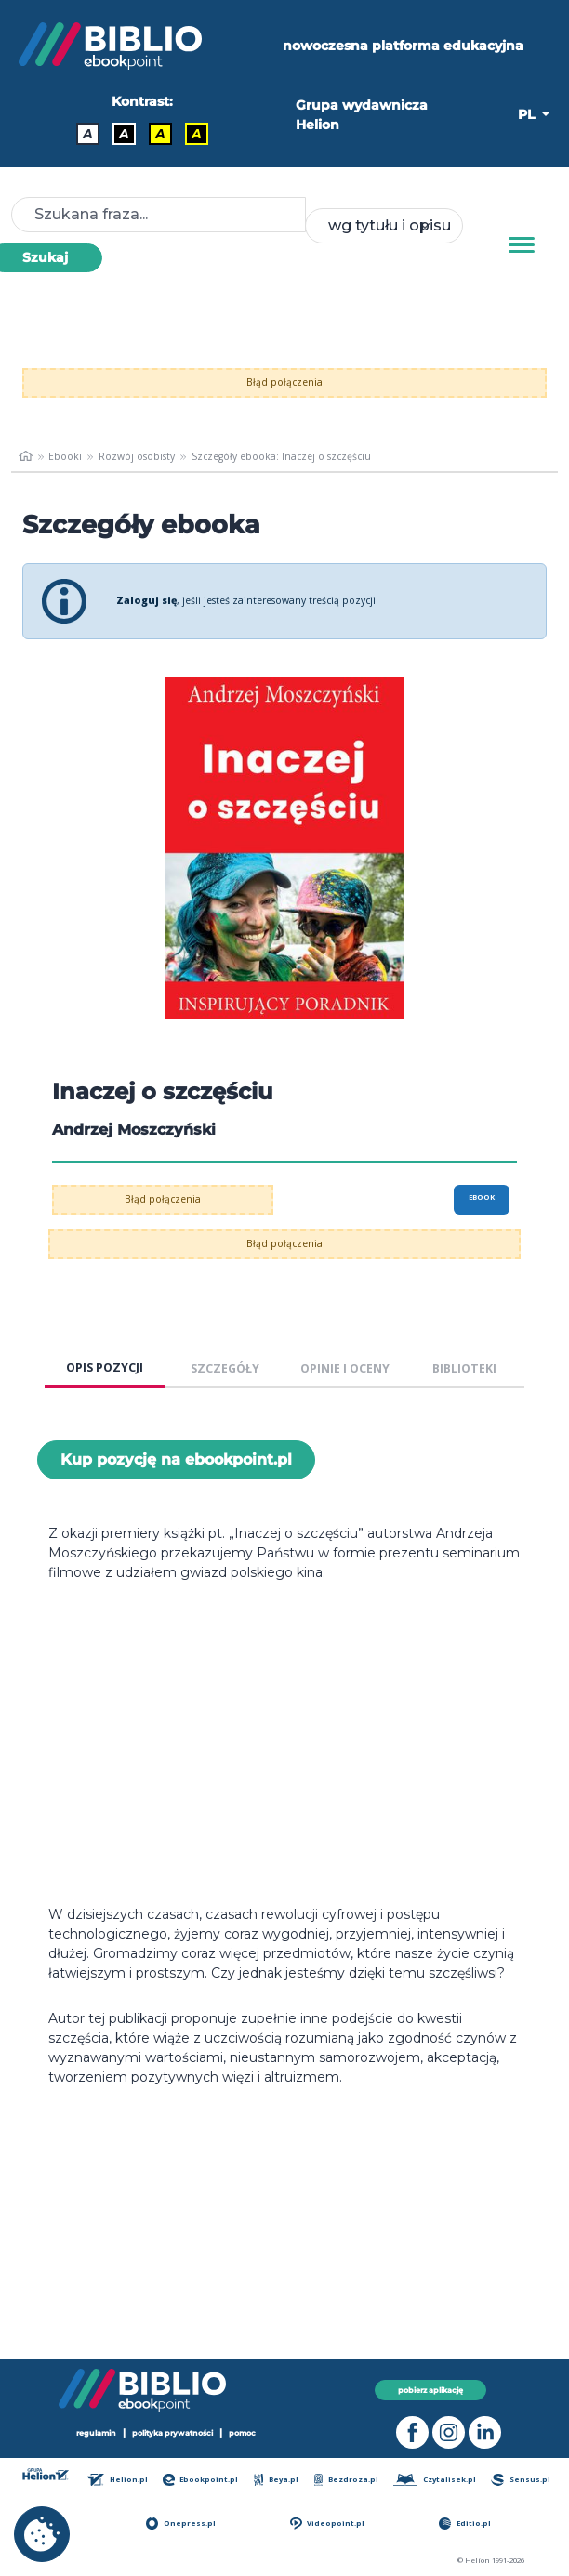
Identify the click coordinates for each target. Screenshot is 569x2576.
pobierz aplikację (430, 2390)
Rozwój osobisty (137, 456)
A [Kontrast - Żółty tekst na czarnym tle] (197, 133)
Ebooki (65, 456)
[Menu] (522, 245)
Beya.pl (276, 2480)
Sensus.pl (520, 2480)
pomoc (242, 2433)
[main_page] (26, 456)
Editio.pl (465, 2523)
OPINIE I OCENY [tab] (345, 1368)
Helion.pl (117, 2480)
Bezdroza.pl (346, 2480)
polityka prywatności (172, 2433)
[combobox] (384, 226)
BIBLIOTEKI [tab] (464, 1368)
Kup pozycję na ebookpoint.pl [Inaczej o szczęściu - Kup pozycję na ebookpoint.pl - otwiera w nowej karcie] (176, 1459)
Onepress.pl (181, 2523)
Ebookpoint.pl (201, 2480)
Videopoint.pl (327, 2523)
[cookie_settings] (42, 2534)
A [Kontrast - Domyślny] (88, 133)
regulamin (96, 2433)
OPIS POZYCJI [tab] (104, 1367)
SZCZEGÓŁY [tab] (225, 1368)
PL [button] (528, 114)
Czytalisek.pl (434, 2480)
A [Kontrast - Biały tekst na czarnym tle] (124, 133)
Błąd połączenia (284, 381)
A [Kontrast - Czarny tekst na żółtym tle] (160, 133)
